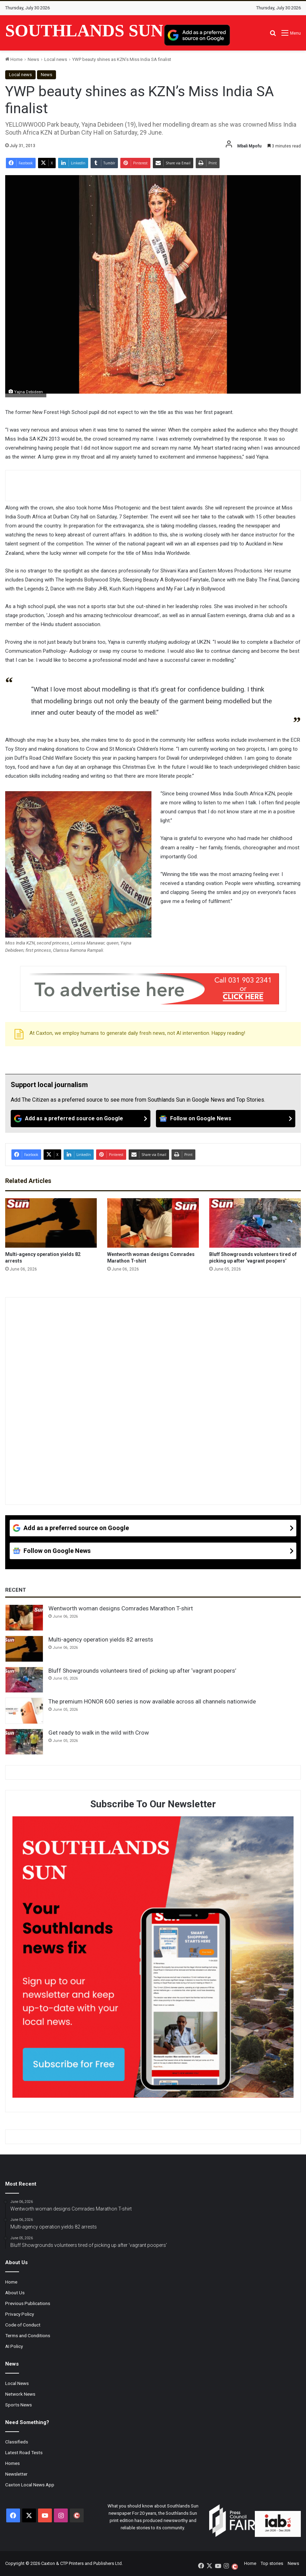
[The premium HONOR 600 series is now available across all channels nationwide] (24, 1711)
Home (13, 59)
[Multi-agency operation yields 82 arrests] (51, 1223)
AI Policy (14, 2346)
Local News (17, 2383)
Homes (12, 2463)
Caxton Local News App (29, 2484)
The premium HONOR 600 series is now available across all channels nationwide (152, 1701)
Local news (55, 59)
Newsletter (16, 2474)
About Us (15, 2292)
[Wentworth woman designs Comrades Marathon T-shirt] (153, 1223)
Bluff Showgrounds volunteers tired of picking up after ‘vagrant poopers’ (142, 1670)
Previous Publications (27, 2303)
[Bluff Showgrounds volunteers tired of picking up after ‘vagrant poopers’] (255, 1223)
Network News (20, 2394)
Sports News (18, 2404)
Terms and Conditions (27, 2335)
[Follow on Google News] (226, 1118)
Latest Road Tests (24, 2452)
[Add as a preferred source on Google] (197, 35)
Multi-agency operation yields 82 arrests (100, 1639)
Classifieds (16, 2441)
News (33, 59)
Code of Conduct (22, 2325)
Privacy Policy (19, 2314)
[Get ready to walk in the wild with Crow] (24, 1742)
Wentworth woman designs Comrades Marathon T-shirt (120, 1608)
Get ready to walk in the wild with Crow (98, 1732)
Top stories (272, 2563)
